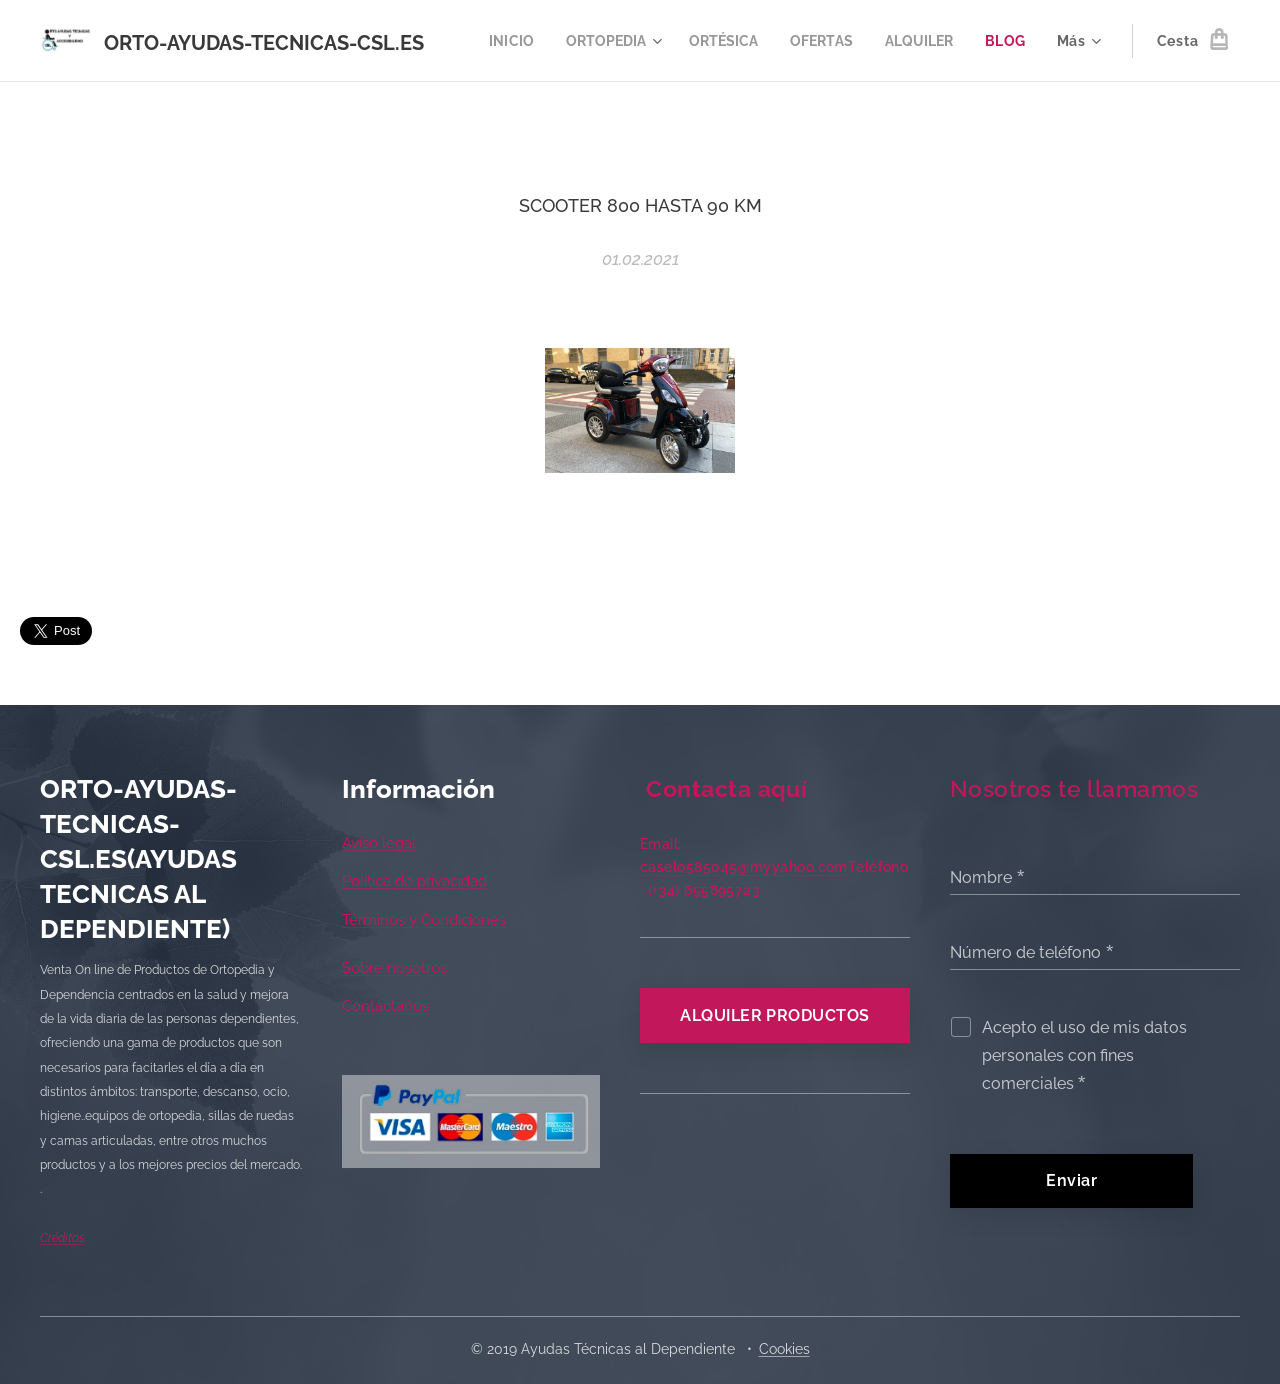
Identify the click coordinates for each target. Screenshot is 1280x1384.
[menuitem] (566, 41)
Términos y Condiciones (424, 920)
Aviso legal (379, 843)
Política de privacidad (414, 882)
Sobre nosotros (394, 968)
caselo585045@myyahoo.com (744, 867)
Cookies (784, 1349)
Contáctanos (385, 1007)
